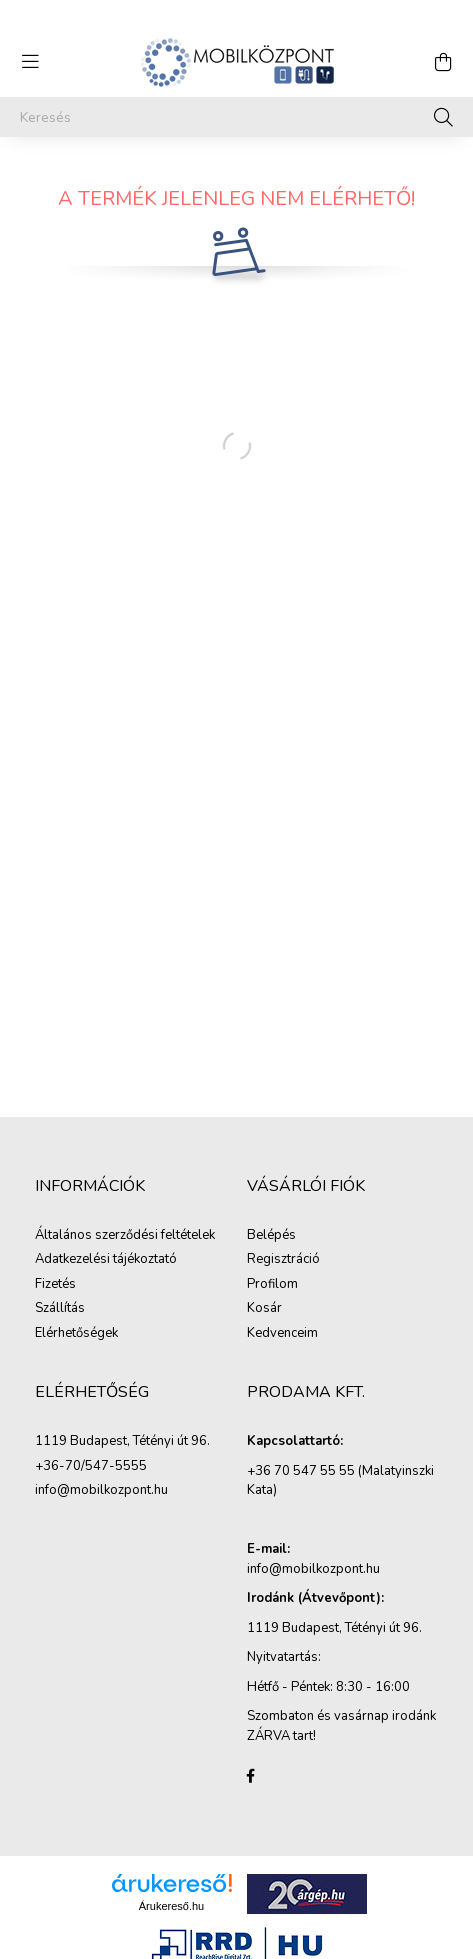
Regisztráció (283, 1260)
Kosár (264, 1309)
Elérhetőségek (76, 1334)
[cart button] (443, 62)
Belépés (271, 1236)
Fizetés (55, 1285)
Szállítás (60, 1309)
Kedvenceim (282, 1334)
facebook (251, 1776)
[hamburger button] (30, 62)
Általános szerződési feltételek (125, 1236)
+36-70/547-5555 (91, 1467)
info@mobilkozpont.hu (101, 1491)
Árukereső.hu (171, 1906)
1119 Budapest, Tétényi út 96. (122, 1442)
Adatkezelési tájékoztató (106, 1260)
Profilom (272, 1285)
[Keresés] (236, 117)
